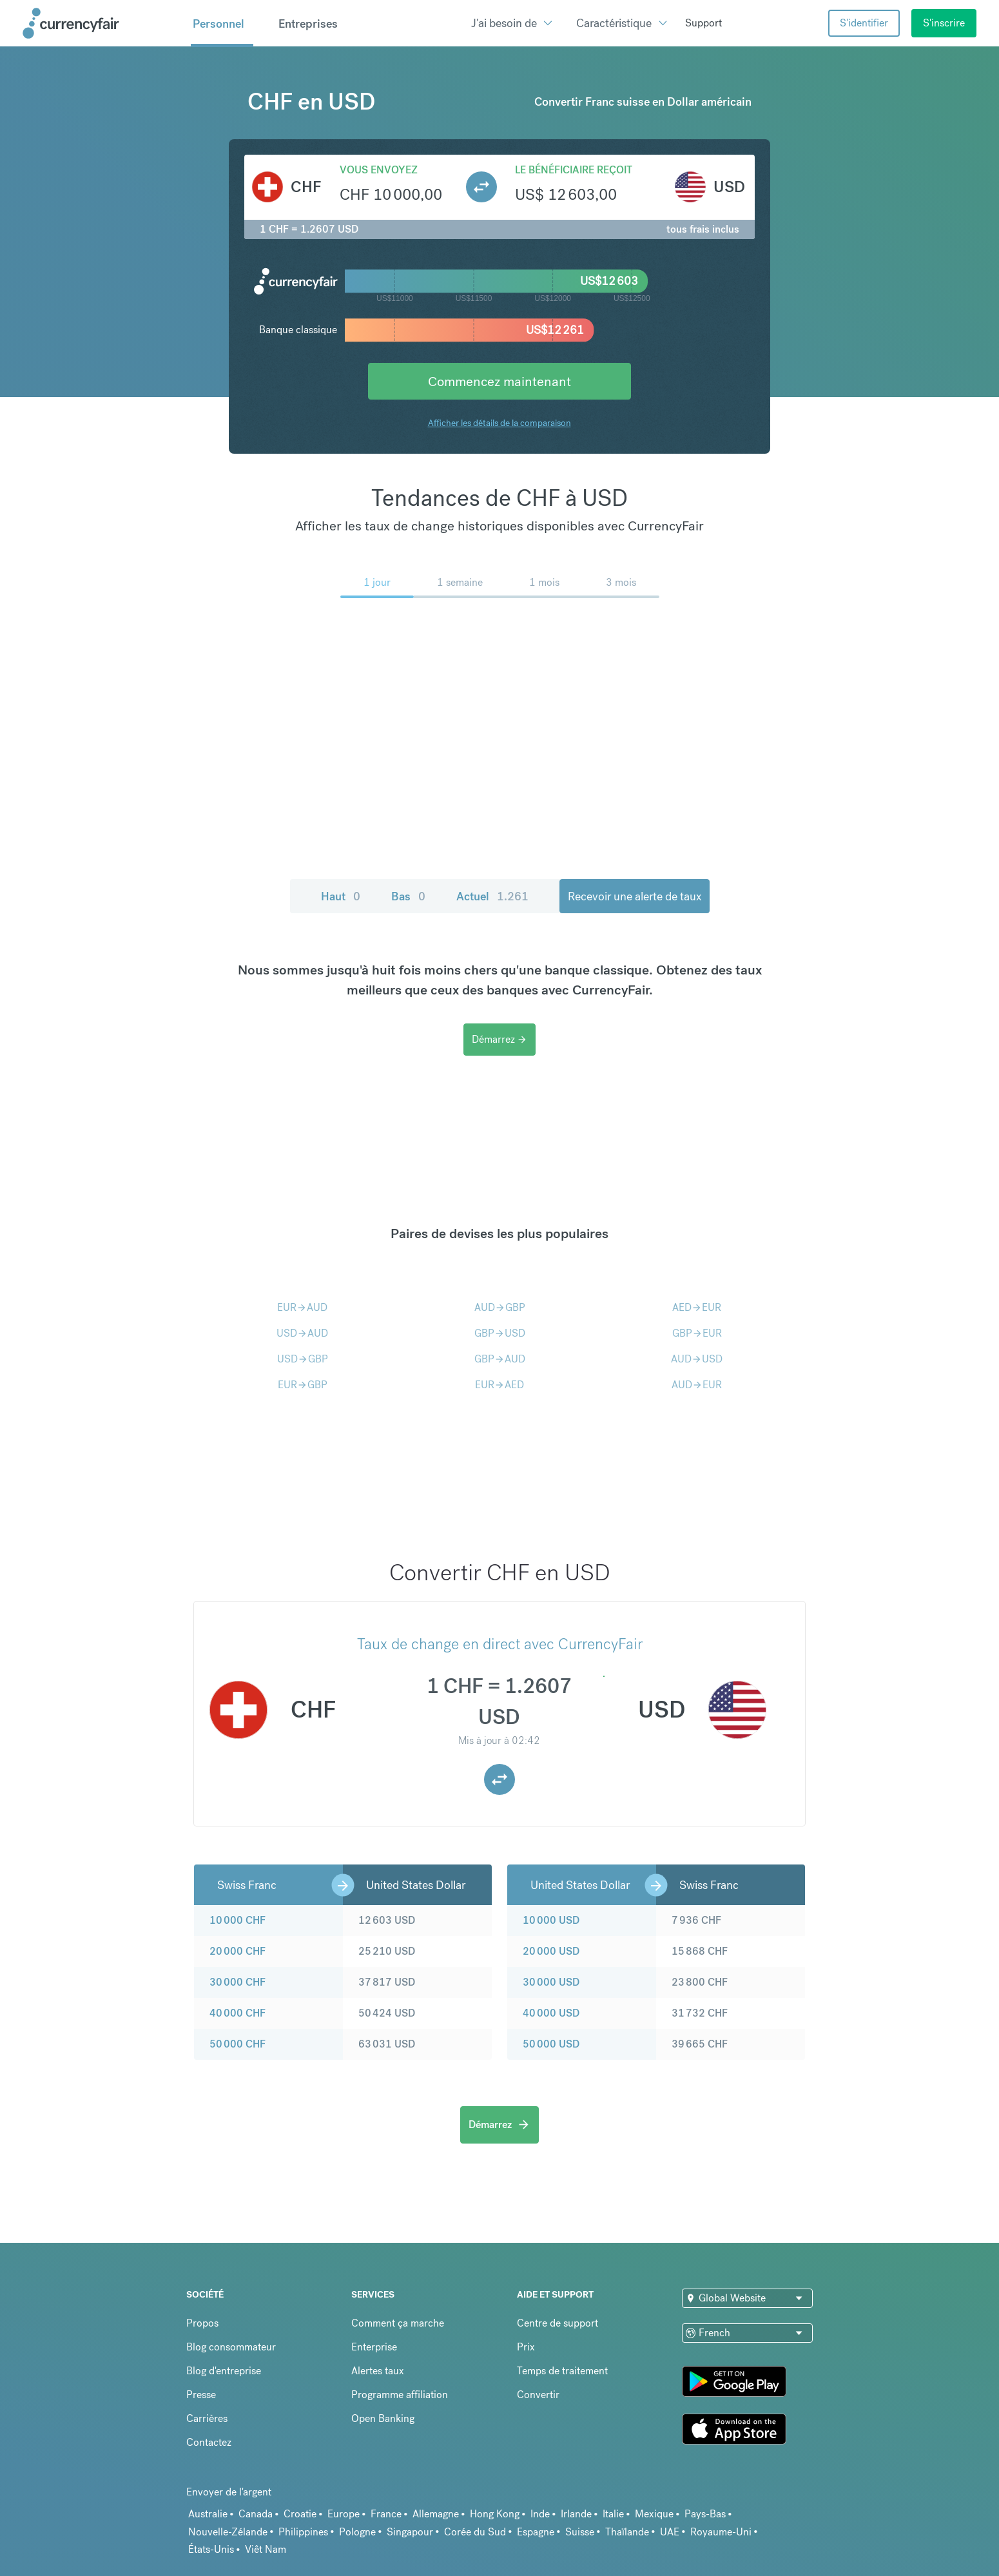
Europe (343, 2514)
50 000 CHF (237, 2044)
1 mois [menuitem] (544, 582)
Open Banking (382, 2418)
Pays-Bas (705, 2514)
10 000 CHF (237, 1920)
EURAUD (302, 1307)
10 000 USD (551, 1920)
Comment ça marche (397, 2323)
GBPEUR (697, 1333)
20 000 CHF (237, 1951)
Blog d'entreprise (223, 2370)
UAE (669, 2532)
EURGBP (302, 1384)
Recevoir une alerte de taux (634, 896)
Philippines (303, 2532)
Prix (526, 2347)
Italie (613, 2514)
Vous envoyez (379, 170)
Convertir (538, 2394)
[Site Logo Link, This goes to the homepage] (102, 23)
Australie (208, 2514)
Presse (201, 2394)
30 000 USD (551, 1982)
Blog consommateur (231, 2347)
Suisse (579, 2532)
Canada (255, 2514)
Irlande (576, 2514)
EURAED (499, 1384)
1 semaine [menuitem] (460, 582)
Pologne (357, 2532)
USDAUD (302, 1333)
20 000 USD (551, 1951)
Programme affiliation (399, 2394)
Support (703, 23)
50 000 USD (551, 2044)
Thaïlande (627, 2532)
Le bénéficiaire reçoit (573, 170)
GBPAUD (499, 1359)
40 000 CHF (237, 2013)
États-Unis (211, 2549)
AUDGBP (499, 1307)
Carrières (207, 2418)
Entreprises (308, 24)
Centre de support (557, 2323)
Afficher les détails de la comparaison (499, 423)
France (386, 2514)
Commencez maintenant (499, 381)
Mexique (654, 2514)
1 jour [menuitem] (377, 582)
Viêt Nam (265, 2549)
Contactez (208, 2442)
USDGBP (302, 1359)
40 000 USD (551, 2013)
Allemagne (435, 2514)
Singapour (410, 2532)
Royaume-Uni (721, 2532)
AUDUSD (697, 1359)
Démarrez (499, 1039)
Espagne (535, 2532)
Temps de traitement (562, 2370)
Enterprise (374, 2347)
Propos (202, 2323)
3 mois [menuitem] (621, 582)
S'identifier (864, 23)
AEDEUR (696, 1307)
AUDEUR (697, 1384)
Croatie (300, 2514)
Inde (540, 2514)
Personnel (218, 24)
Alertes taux (377, 2370)
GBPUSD (499, 1333)
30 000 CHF (237, 1982)
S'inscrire (944, 23)
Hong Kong (494, 2514)
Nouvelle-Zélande (227, 2532)
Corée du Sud (475, 2532)
